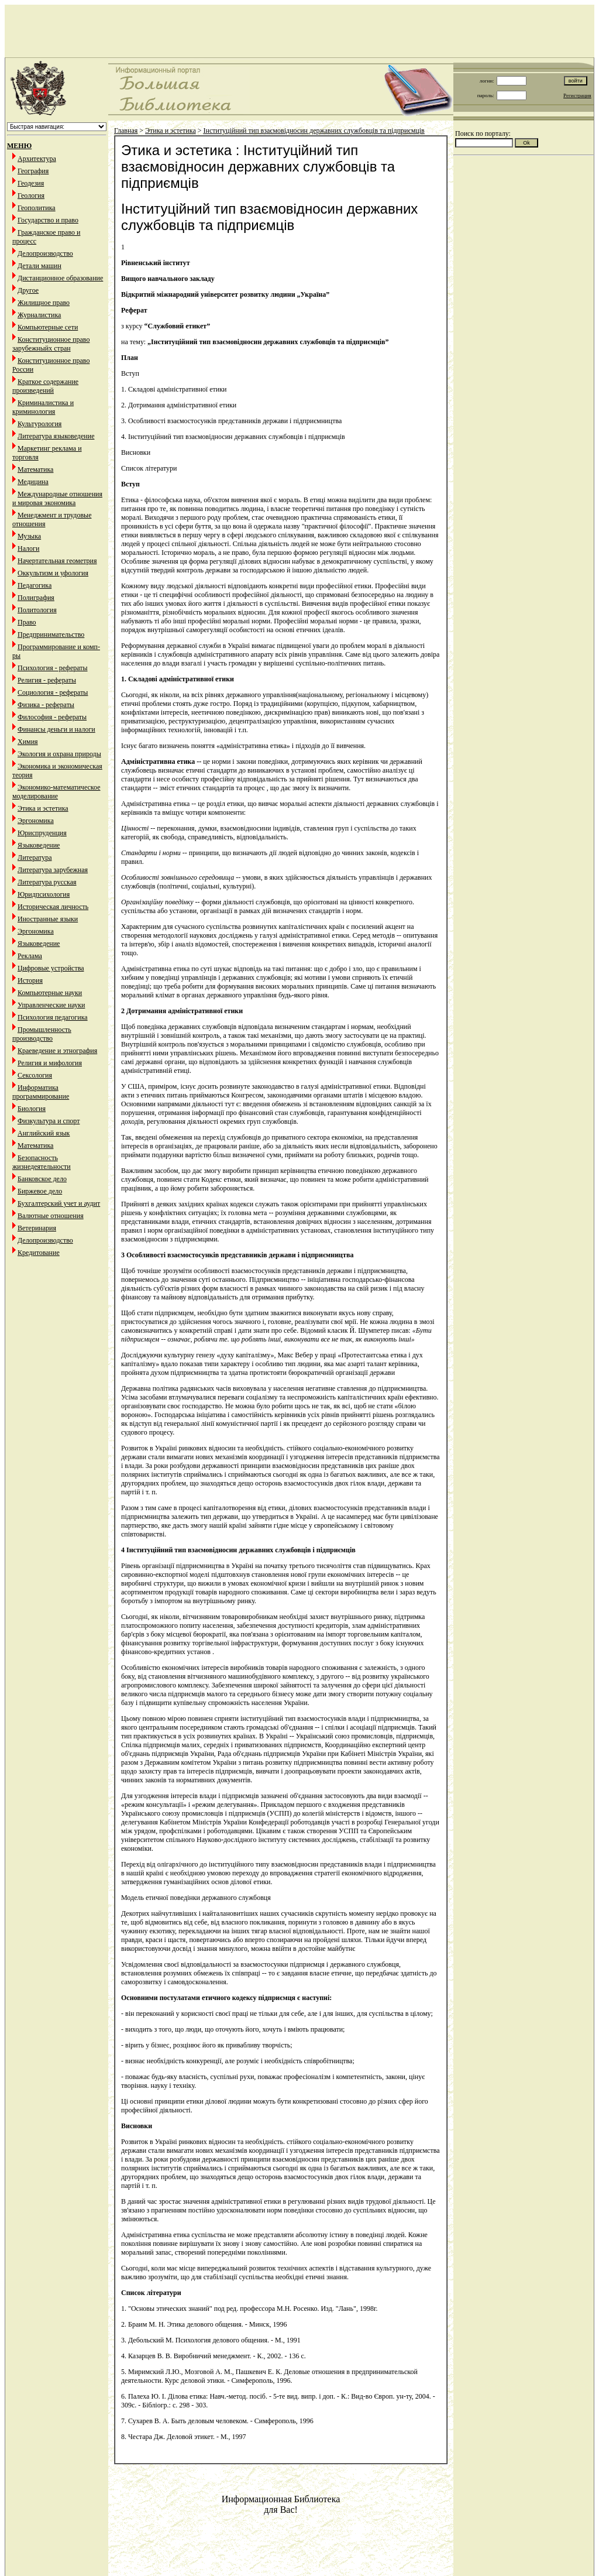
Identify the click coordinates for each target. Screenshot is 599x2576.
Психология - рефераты (53, 668)
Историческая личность (53, 907)
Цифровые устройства (51, 968)
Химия (28, 742)
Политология (37, 610)
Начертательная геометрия (57, 561)
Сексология (35, 1075)
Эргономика (36, 821)
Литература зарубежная (53, 870)
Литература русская (47, 882)
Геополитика (37, 208)
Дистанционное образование (60, 278)
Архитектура (37, 159)
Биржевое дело (40, 1191)
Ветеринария (37, 1228)
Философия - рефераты (52, 717)
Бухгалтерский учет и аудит (59, 1203)
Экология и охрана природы (59, 754)
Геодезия (31, 183)
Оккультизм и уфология (53, 573)
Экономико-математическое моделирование (56, 791)
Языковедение (39, 845)
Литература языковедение (56, 436)
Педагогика (34, 585)
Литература (35, 857)
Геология (31, 195)
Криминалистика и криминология (43, 407)
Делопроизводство (45, 253)
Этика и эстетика (43, 808)
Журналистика (39, 315)
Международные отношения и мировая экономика (57, 498)
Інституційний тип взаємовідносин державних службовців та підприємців (314, 130)
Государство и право (48, 220)
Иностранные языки (48, 919)
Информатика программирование (40, 1091)
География (33, 171)
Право (27, 622)
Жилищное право (44, 303)
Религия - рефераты (47, 680)
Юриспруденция (42, 833)
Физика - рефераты (46, 705)
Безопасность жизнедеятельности (41, 1162)
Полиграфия (36, 598)
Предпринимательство (51, 634)
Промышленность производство (41, 1033)
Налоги (28, 548)
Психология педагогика (53, 1017)
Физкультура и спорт (49, 1121)
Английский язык (44, 1133)
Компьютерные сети (48, 327)
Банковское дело (42, 1179)
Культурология (39, 424)
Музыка (29, 536)
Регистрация (577, 95)
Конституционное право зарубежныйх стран (50, 343)
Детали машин (39, 266)
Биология (32, 1109)
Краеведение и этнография (57, 1051)
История (30, 980)
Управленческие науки (51, 1005)
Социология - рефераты (53, 692)
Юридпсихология (44, 894)
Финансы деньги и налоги (56, 729)
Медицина (33, 482)
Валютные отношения (51, 1216)
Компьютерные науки (50, 993)
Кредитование (39, 1252)
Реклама (30, 956)
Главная (125, 130)
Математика (35, 469)
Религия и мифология (50, 1063)
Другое (28, 290)
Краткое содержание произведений (45, 386)
